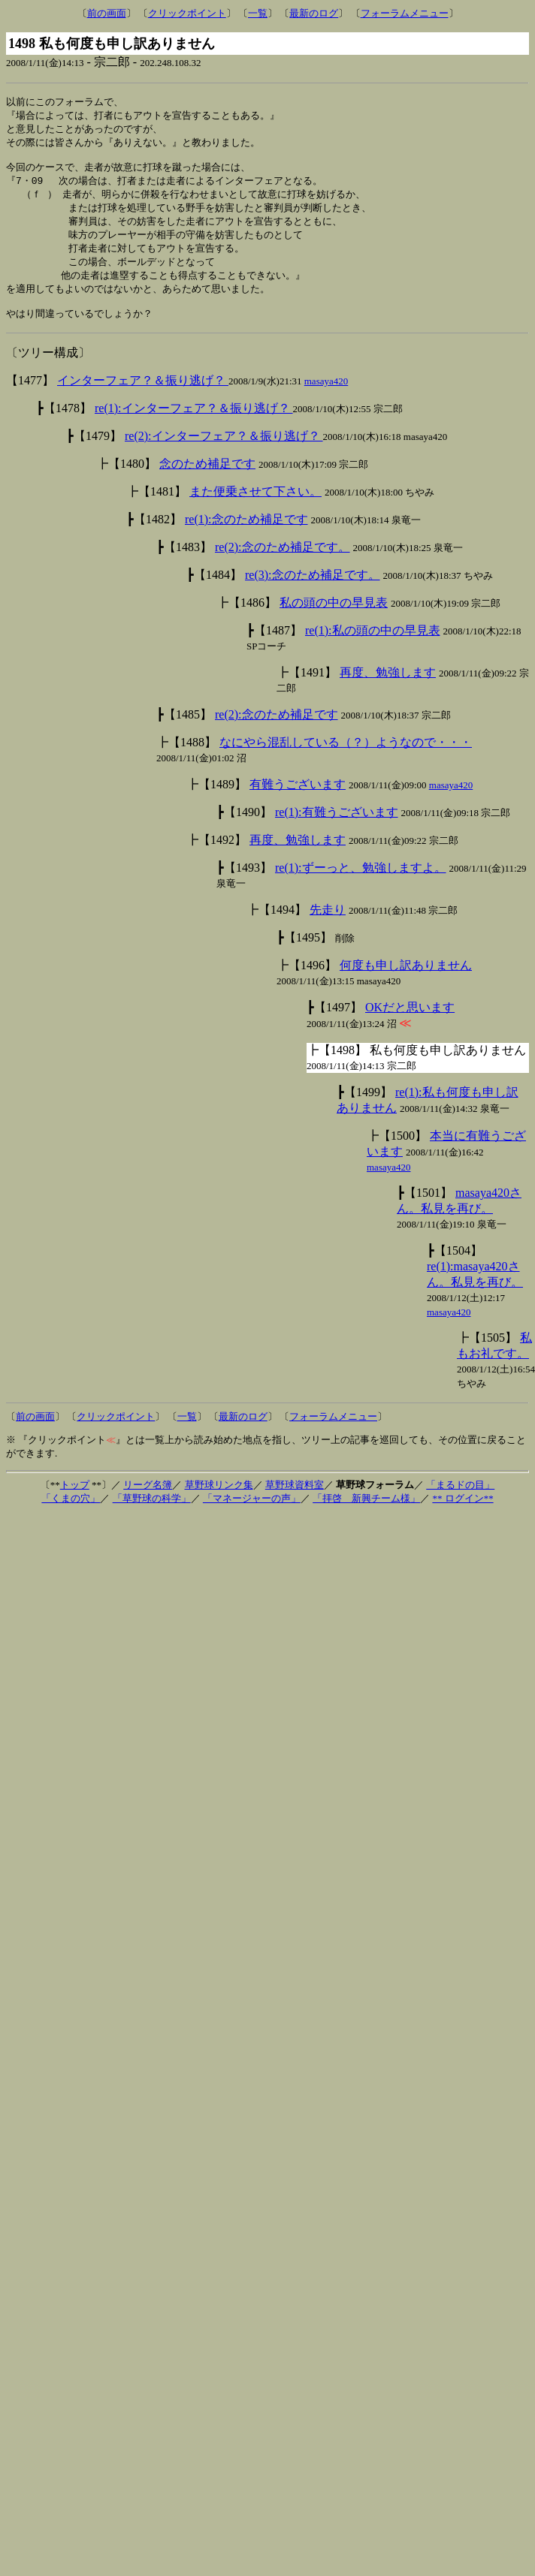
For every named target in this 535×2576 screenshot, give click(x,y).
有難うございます (297, 800)
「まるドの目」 (460, 1500)
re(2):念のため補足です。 (282, 562)
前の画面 (106, 13)
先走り (328, 925)
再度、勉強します (388, 688)
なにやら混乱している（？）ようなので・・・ (345, 758)
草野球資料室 (294, 1500)
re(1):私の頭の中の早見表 (372, 646)
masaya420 (326, 396)
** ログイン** (462, 1514)
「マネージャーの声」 (252, 1514)
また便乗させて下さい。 (255, 507)
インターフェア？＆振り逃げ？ (142, 396)
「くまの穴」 (70, 1514)
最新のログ (313, 13)
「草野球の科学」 (152, 1514)
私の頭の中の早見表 (334, 618)
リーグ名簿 (147, 1500)
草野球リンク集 (219, 1500)
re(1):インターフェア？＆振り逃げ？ (194, 423)
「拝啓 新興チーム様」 (366, 1514)
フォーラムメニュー (405, 13)
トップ (74, 1500)
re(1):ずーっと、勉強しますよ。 (360, 883)
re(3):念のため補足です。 (312, 590)
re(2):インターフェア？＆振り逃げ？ (224, 451)
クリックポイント (187, 13)
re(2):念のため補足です (276, 730)
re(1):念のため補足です (246, 535)
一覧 (258, 13)
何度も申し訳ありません (406, 981)
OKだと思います (410, 1023)
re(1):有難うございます (336, 827)
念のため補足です (207, 479)
